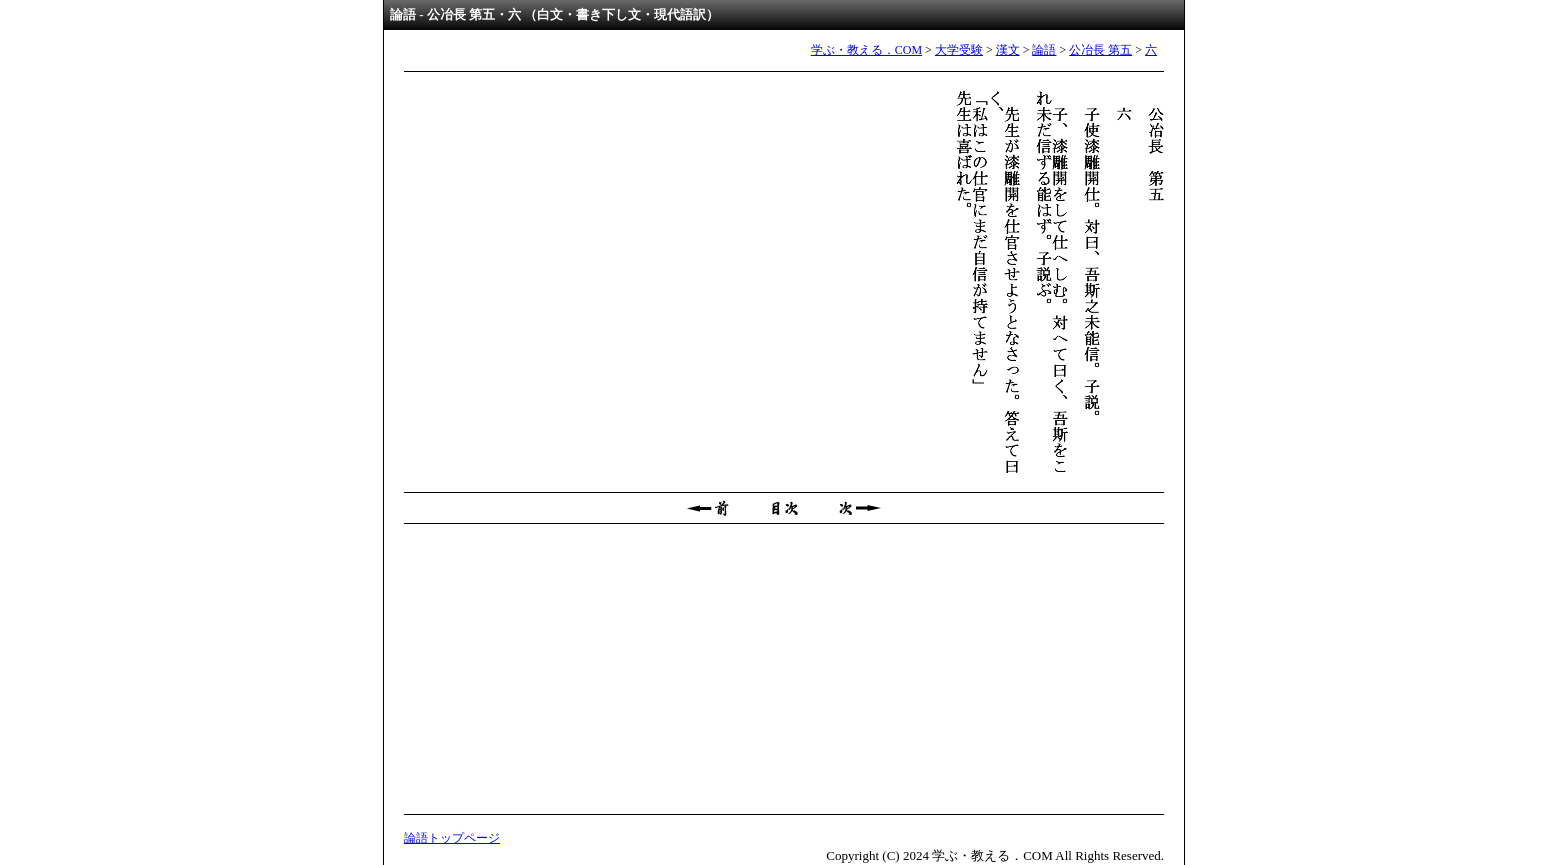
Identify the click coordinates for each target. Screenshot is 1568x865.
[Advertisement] (784, 669)
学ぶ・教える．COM (866, 50)
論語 (1044, 50)
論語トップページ (452, 838)
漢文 (1008, 50)
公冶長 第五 (1100, 50)
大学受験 (959, 50)
